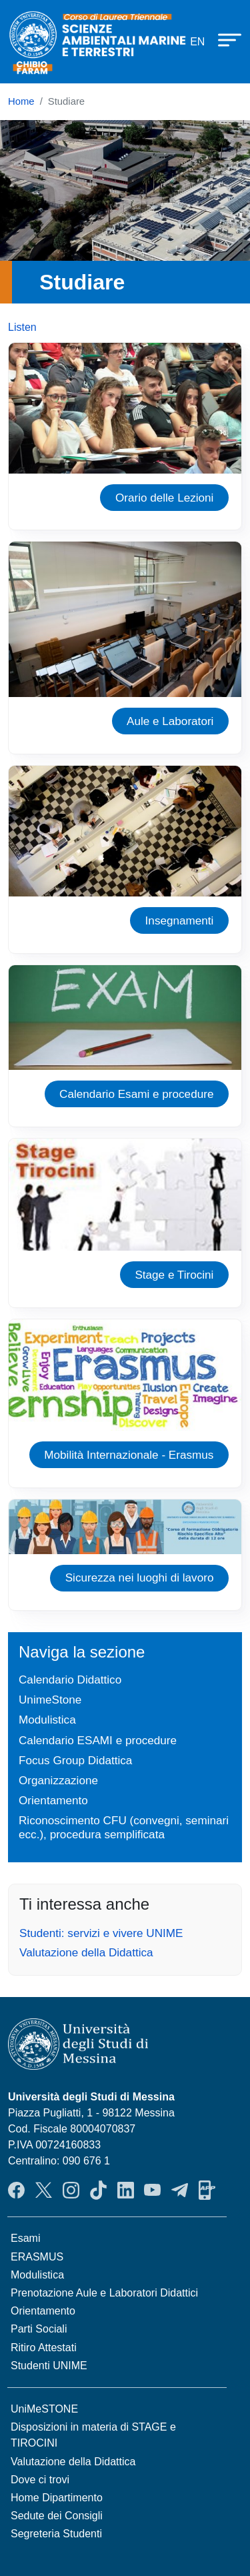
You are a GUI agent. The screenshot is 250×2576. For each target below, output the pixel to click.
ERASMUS (37, 2257)
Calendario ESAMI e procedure (98, 1740)
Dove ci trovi (40, 2479)
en (197, 41)
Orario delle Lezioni (164, 497)
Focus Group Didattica (75, 1760)
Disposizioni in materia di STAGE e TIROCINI (93, 2435)
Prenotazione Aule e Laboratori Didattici (104, 2293)
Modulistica (47, 1719)
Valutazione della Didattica (86, 1952)
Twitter (43, 2190)
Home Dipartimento (57, 2497)
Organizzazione (58, 1780)
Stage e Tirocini (174, 1274)
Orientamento (53, 1800)
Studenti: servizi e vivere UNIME (101, 1933)
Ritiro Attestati (44, 2347)
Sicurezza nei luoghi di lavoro (139, 1577)
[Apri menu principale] (223, 39)
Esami (25, 2238)
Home (21, 101)
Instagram (71, 2190)
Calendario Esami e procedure (136, 1094)
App (207, 2190)
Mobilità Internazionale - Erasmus (128, 1454)
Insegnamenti (179, 920)
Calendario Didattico (70, 1679)
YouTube (152, 2190)
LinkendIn (125, 2190)
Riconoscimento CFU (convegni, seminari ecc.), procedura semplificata (124, 1827)
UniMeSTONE (44, 2409)
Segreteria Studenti (56, 2533)
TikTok (98, 2190)
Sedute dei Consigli (57, 2515)
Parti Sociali (39, 2329)
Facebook (16, 2190)
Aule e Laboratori (170, 721)
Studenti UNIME (49, 2365)
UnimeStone (50, 1699)
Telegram (179, 2190)
